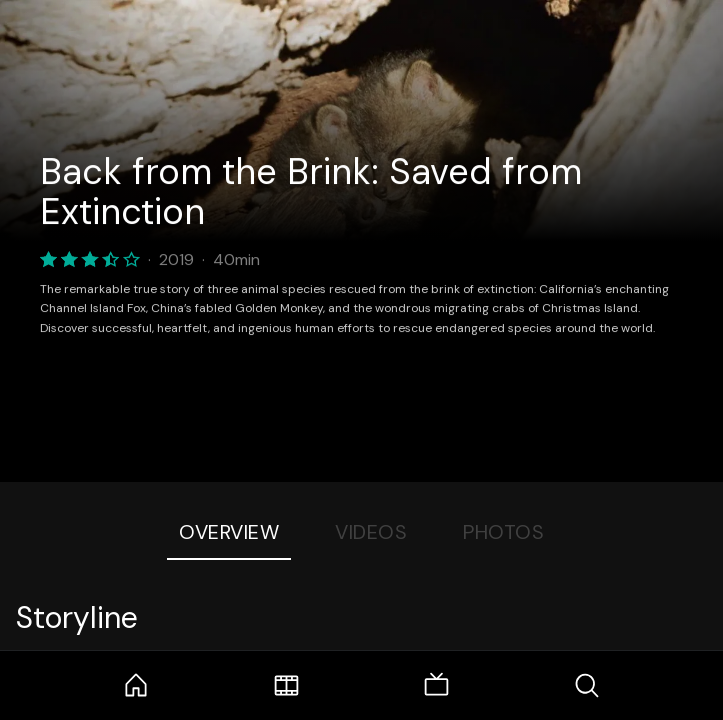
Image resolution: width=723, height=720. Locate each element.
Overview (229, 532)
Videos (371, 532)
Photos (503, 532)
